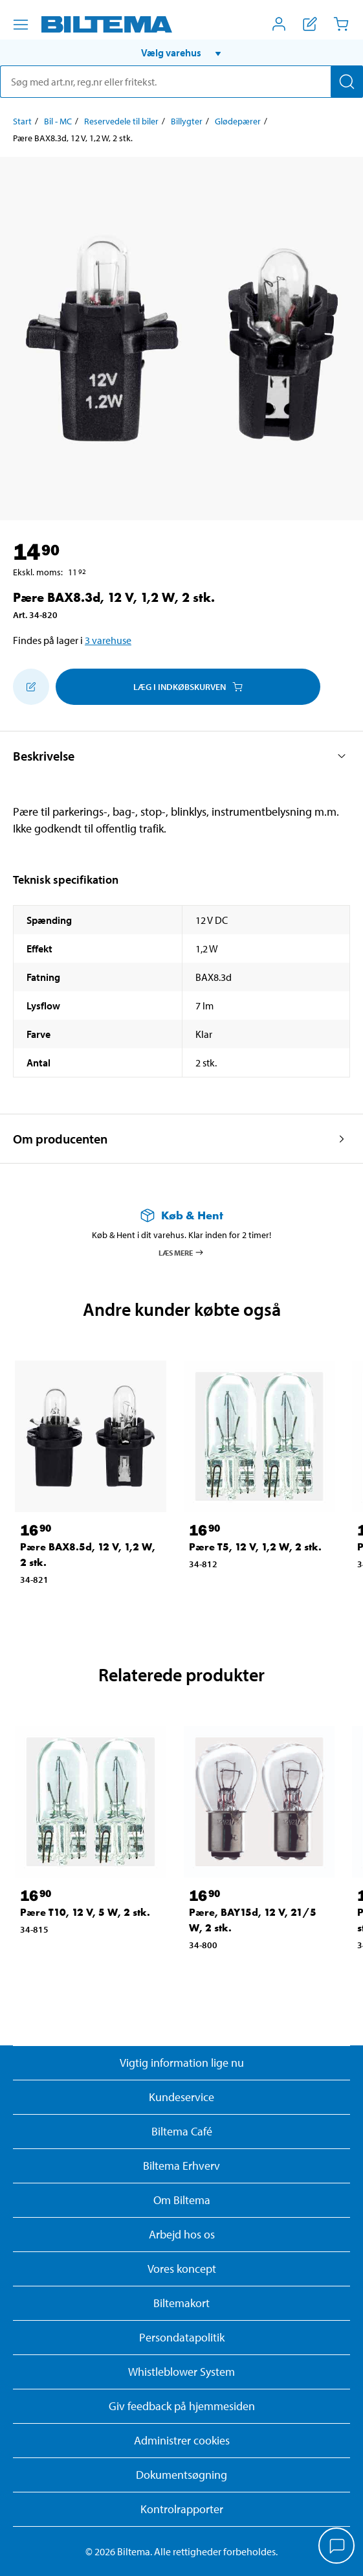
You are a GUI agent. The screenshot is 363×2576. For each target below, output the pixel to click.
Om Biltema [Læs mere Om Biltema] (181, 2199)
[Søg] (347, 81)
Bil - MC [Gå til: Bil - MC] (58, 121)
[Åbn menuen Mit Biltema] (278, 24)
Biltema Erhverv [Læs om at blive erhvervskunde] (181, 2165)
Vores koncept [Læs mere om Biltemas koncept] (182, 2268)
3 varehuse (108, 640)
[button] (181, 52)
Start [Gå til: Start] (22, 121)
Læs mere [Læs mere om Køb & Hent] (181, 1252)
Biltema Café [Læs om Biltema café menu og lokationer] (181, 2131)
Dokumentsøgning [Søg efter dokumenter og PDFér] (181, 2474)
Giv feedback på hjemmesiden (182, 2405)
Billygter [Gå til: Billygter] (187, 121)
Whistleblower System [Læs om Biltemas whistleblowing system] (181, 2371)
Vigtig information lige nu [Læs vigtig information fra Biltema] (182, 2062)
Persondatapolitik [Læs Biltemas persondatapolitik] (182, 2337)
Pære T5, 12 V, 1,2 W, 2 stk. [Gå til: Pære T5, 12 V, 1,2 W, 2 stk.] (255, 1547)
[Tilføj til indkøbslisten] (31, 687)
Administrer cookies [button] (182, 2440)
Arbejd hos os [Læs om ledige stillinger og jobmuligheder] (182, 2234)
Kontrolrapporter (181, 2508)
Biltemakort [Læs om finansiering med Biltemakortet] (181, 2302)
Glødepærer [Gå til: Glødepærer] (238, 121)
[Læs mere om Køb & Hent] (181, 1215)
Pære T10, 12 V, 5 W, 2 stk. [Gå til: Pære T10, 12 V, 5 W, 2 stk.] (85, 1912)
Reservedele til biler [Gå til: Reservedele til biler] (121, 121)
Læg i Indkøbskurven (188, 687)
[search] (181, 81)
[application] (337, 2547)
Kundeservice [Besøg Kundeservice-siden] (181, 2096)
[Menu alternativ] (20, 24)
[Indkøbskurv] (341, 24)
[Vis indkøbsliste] (309, 24)
